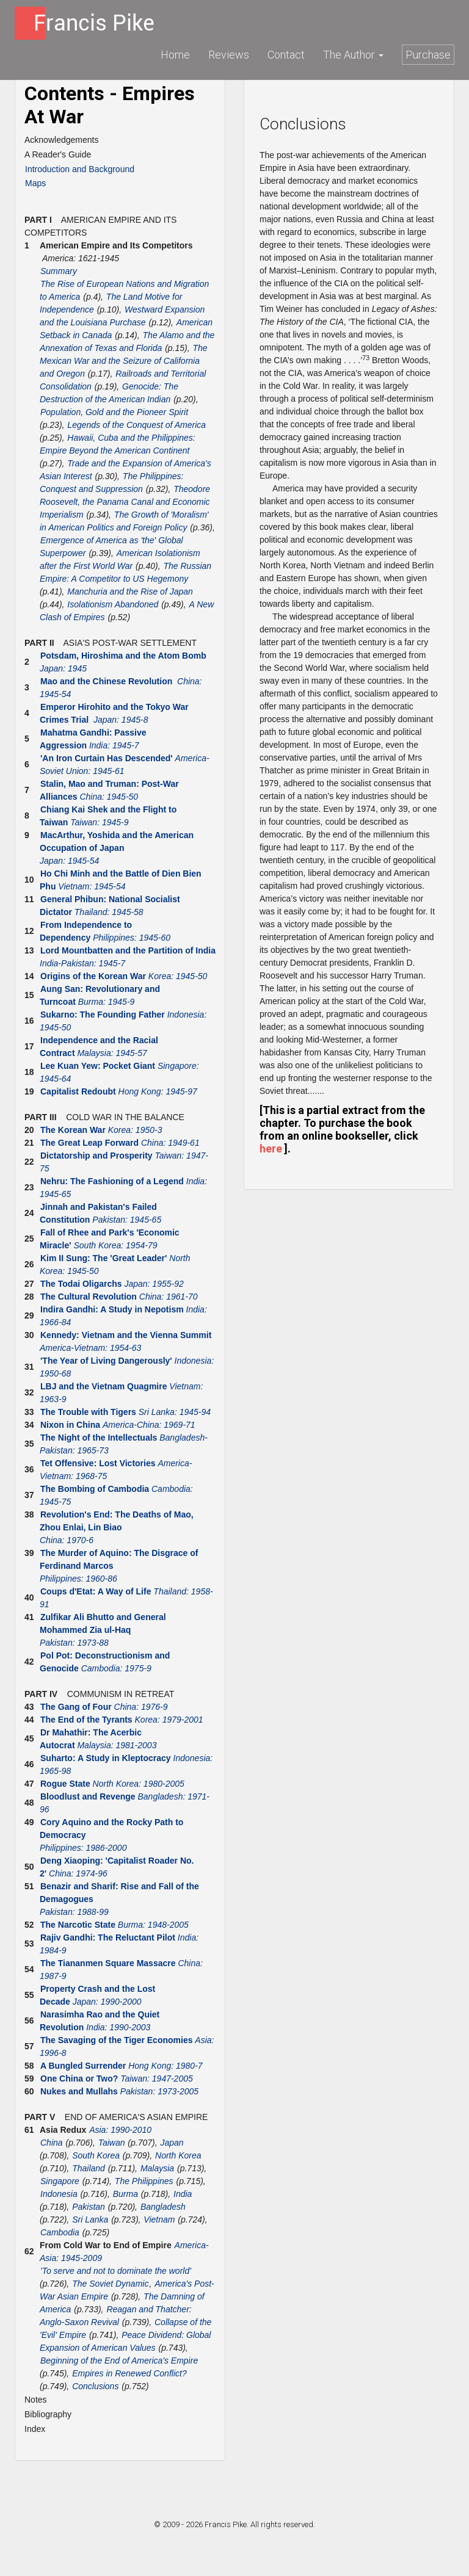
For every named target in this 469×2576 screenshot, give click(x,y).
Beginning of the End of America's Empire (119, 2360)
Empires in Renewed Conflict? (129, 2373)
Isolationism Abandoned (112, 604)
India (182, 2194)
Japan (172, 2142)
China (51, 2142)
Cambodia (59, 2232)
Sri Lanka (90, 2219)
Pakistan (88, 2207)
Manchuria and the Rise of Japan (129, 591)
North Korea (178, 2155)
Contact (286, 54)
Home (175, 54)
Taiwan (111, 2142)
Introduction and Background (79, 169)
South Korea (96, 2155)
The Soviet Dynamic (110, 2283)
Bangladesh (163, 2207)
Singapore (59, 2181)
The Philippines (144, 2181)
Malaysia (157, 2168)
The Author (353, 54)
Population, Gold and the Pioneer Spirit (114, 412)
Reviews (228, 54)
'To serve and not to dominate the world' (115, 2271)
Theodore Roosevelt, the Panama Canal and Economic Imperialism (125, 501)
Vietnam (159, 2219)
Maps (35, 183)
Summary (58, 271)
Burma (125, 2194)
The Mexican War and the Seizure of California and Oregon (124, 360)
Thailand (88, 2168)
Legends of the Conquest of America (136, 425)
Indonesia (59, 2194)
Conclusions (95, 2386)
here (271, 1148)
